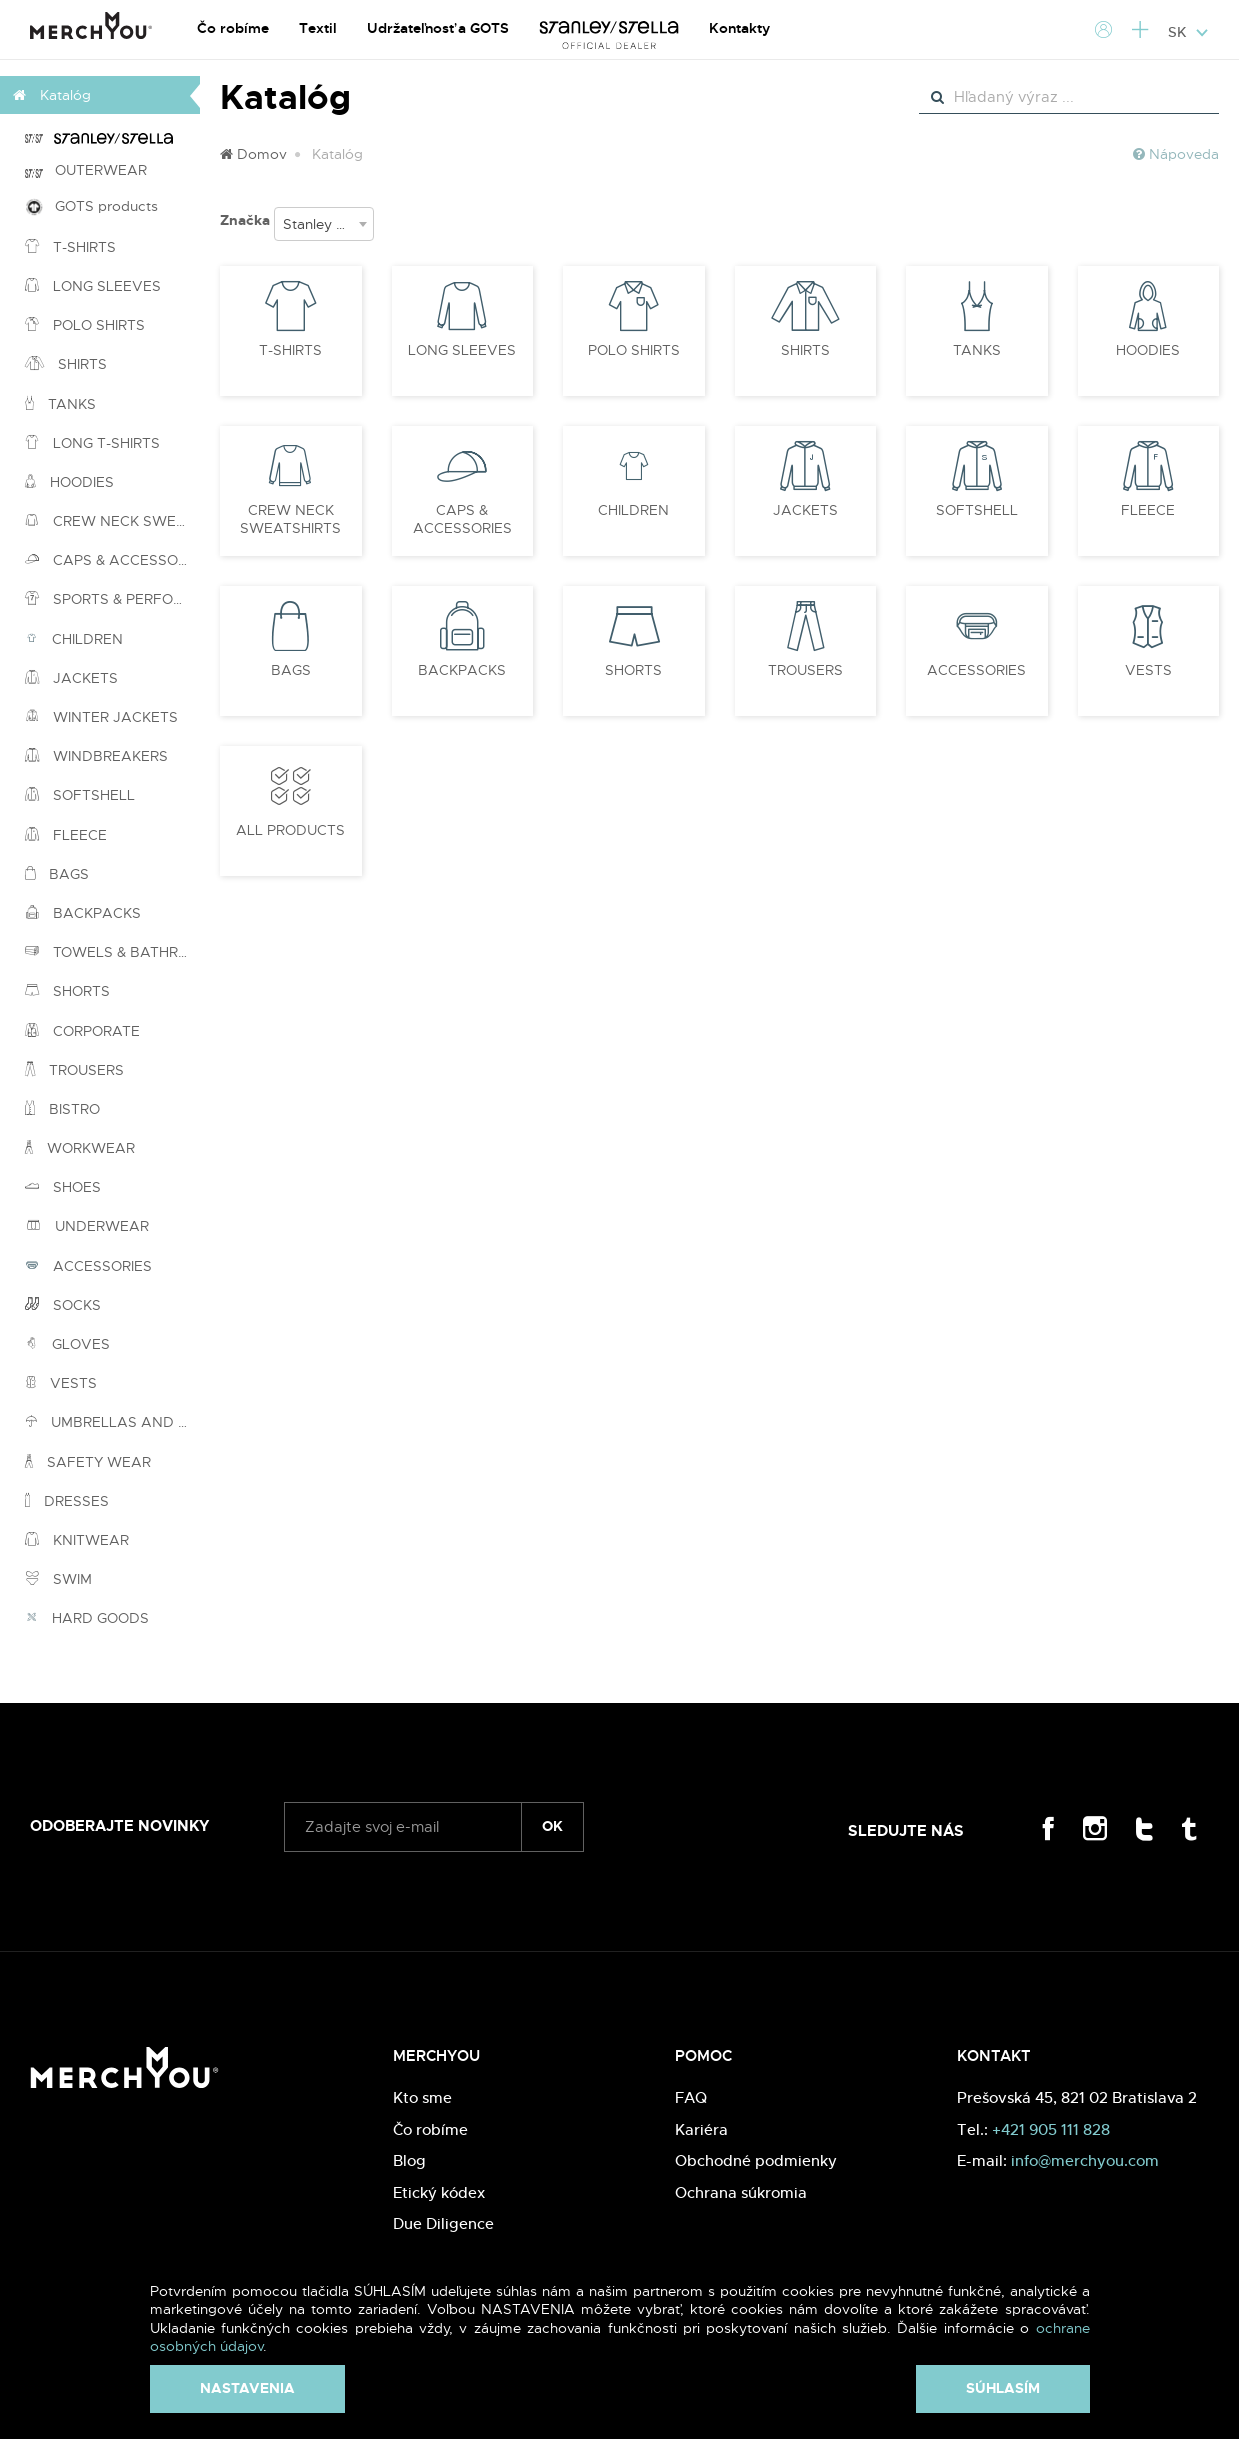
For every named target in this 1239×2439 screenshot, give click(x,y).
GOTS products (91, 206)
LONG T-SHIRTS (92, 443)
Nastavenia (247, 2388)
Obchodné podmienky (756, 2160)
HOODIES (69, 482)
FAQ (691, 2097)
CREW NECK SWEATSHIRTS (112, 521)
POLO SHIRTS (85, 325)
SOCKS (63, 1305)
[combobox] (324, 224)
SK (1188, 32)
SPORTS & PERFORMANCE (112, 599)
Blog (409, 2160)
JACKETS (71, 678)
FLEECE (66, 835)
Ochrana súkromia (741, 2192)
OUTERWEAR (86, 170)
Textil (318, 28)
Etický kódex (439, 2192)
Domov (253, 154)
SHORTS (67, 991)
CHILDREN (74, 639)
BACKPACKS (83, 913)
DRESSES (67, 1501)
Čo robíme (233, 28)
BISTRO (62, 1109)
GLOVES (67, 1344)
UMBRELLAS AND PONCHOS (112, 1422)
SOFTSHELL (80, 795)
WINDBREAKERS (96, 756)
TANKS (60, 404)
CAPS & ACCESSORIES (112, 560)
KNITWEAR (77, 1540)
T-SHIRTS (70, 247)
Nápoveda (1176, 154)
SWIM (58, 1579)
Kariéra (701, 2129)
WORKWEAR (80, 1148)
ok (552, 1826)
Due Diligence (443, 2223)
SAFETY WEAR (88, 1462)
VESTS (61, 1383)
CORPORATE (82, 1031)
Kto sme (422, 2097)
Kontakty (739, 28)
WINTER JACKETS (101, 717)
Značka (245, 220)
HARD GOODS (87, 1618)
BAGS (57, 874)
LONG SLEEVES (93, 286)
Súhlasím (1003, 2388)
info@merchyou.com (1085, 2160)
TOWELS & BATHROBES (112, 952)
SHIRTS (66, 364)
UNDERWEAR (87, 1226)
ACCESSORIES (88, 1266)
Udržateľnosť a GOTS (438, 28)
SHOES (63, 1187)
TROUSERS (74, 1070)
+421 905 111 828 (1051, 2129)
